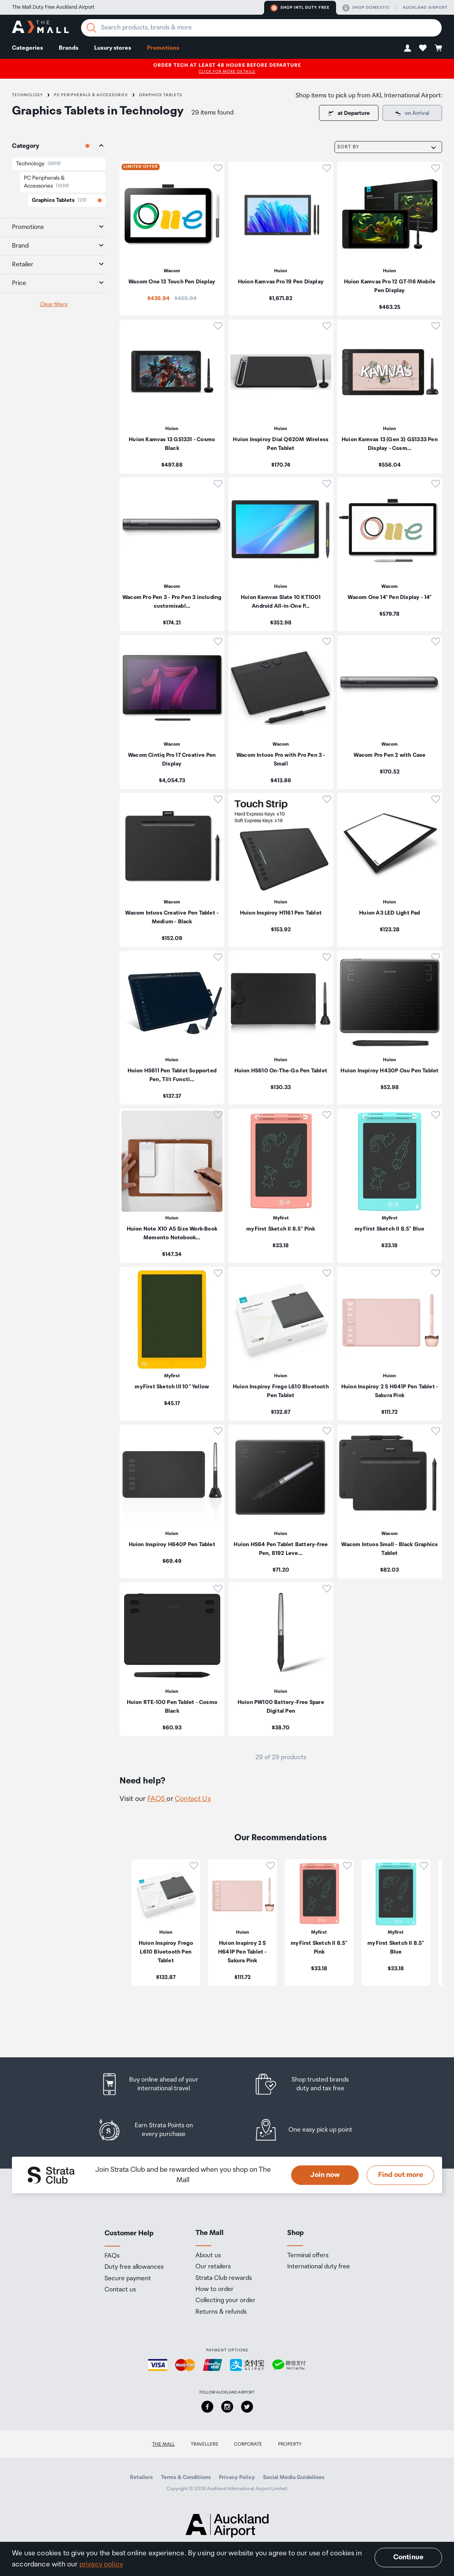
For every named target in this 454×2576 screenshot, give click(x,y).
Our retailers (213, 2266)
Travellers (204, 2444)
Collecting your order (225, 2300)
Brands (68, 48)
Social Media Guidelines (294, 2477)
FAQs (112, 2256)
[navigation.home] (40, 28)
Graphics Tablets (160, 95)
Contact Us (193, 1799)
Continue (408, 2557)
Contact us (120, 2289)
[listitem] (172, 239)
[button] (407, 48)
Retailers (141, 2477)
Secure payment (127, 2278)
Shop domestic (366, 8)
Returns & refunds (221, 2312)
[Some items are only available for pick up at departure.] (412, 113)
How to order (214, 2289)
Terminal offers (307, 2255)
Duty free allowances (134, 2267)
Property (290, 2444)
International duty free (318, 2266)
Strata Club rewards (223, 2278)
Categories (27, 48)
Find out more (400, 2175)
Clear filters (54, 304)
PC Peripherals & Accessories (91, 95)
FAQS (157, 1799)
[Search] (91, 28)
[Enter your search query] (261, 28)
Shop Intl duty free (300, 8)
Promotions (163, 48)
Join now (325, 2175)
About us (208, 2255)
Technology (27, 95)
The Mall (163, 2444)
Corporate (248, 2444)
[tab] (54, 146)
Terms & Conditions (186, 2477)
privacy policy (101, 2564)
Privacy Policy (237, 2477)
